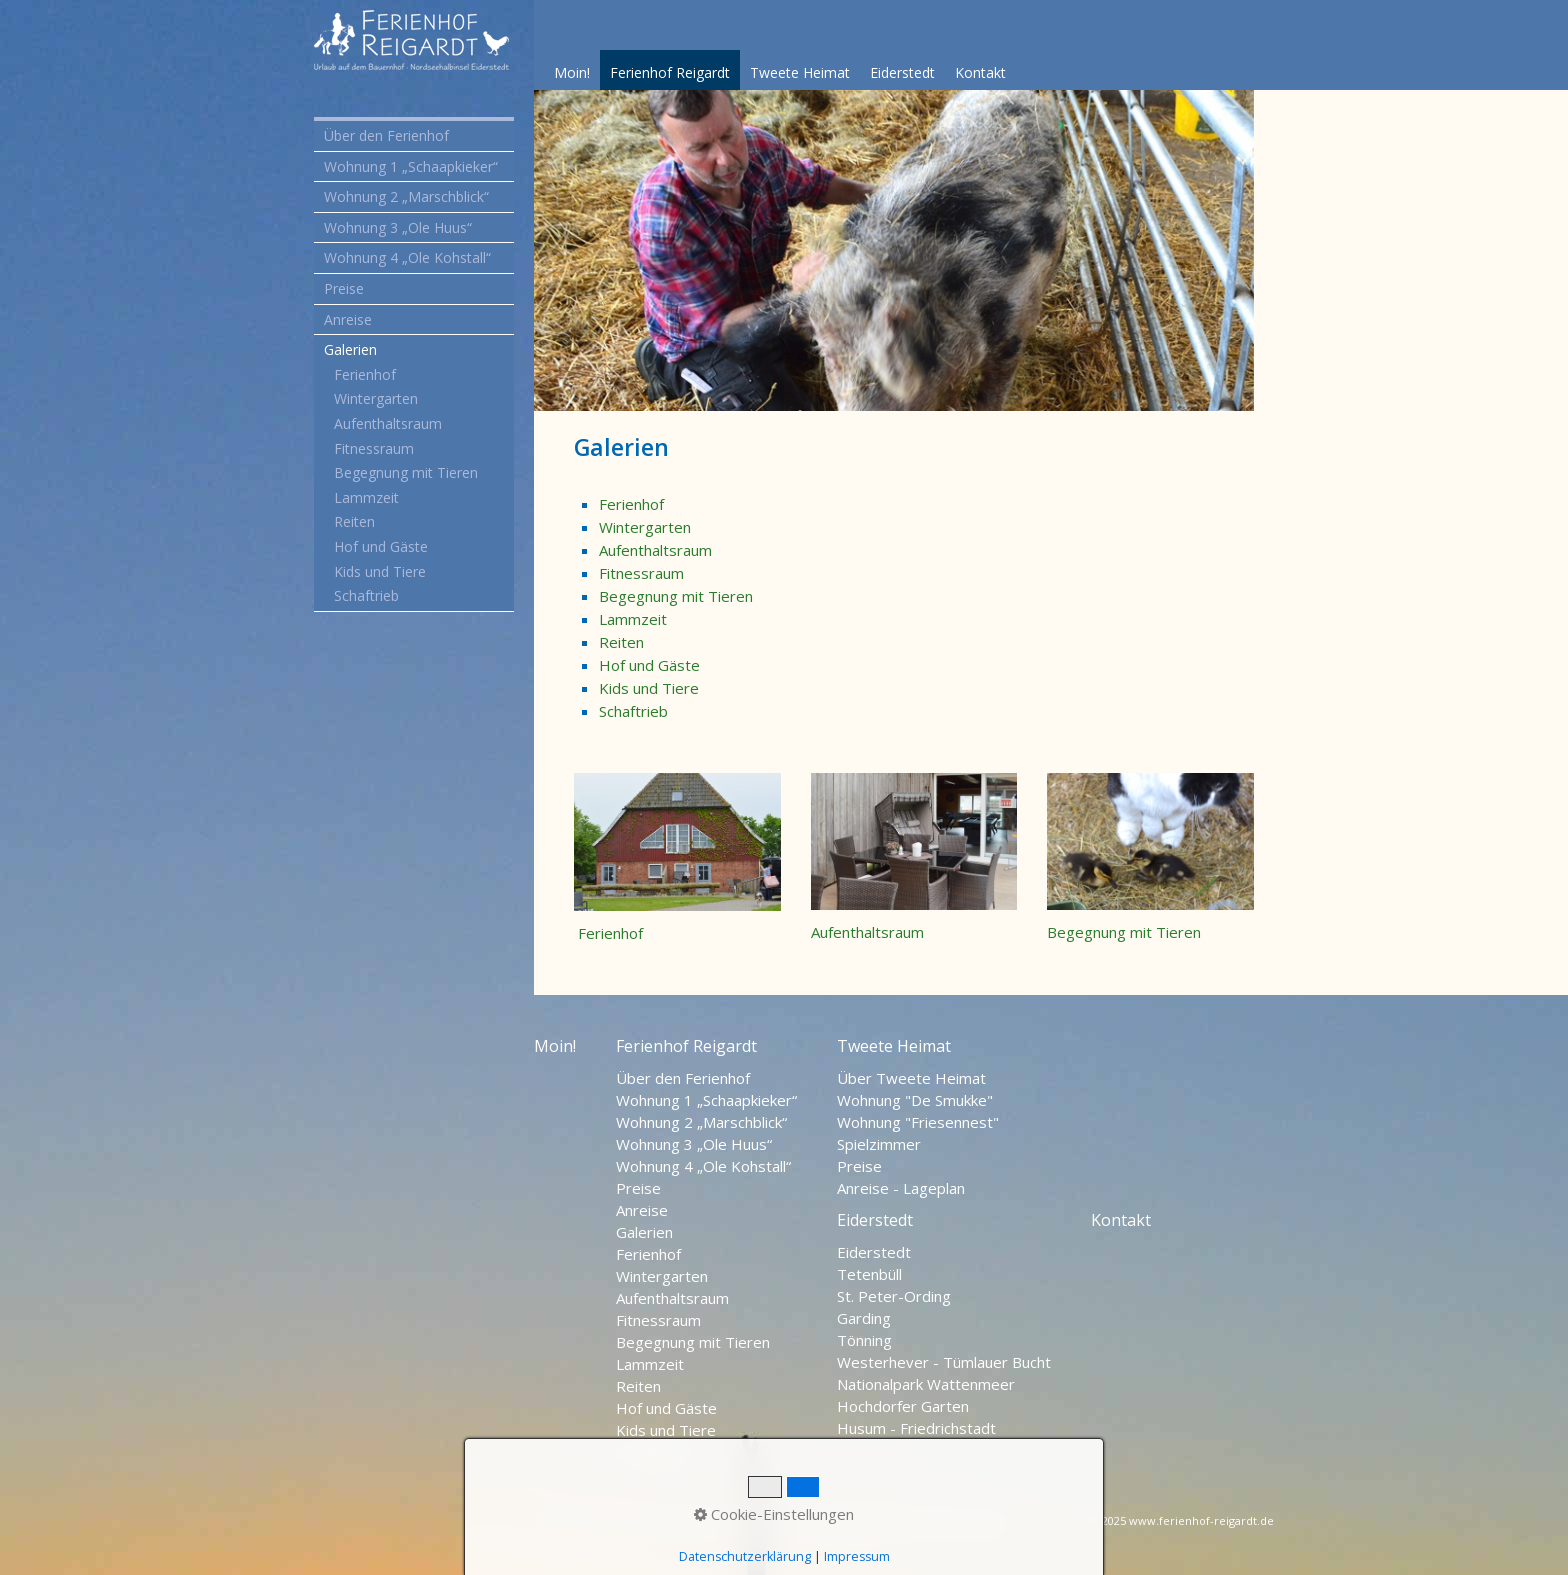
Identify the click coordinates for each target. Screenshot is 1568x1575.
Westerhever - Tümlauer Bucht (944, 1362)
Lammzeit (366, 497)
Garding (864, 1318)
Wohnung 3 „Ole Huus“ (398, 227)
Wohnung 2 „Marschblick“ (406, 196)
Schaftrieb (366, 595)
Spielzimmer (879, 1144)
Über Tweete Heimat (911, 1078)
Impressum (755, 1523)
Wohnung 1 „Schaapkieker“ (411, 166)
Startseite (568, 1523)
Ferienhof (365, 374)
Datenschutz (659, 1523)
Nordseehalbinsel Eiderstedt (907, 1523)
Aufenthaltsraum (388, 423)
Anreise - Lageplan (901, 1188)
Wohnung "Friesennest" (918, 1122)
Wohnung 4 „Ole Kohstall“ (407, 257)
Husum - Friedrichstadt (916, 1428)
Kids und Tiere (380, 571)
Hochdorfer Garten (903, 1406)
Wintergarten (376, 398)
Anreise (348, 319)
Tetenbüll (869, 1274)
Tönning (864, 1340)
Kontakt (980, 72)
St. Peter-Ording (894, 1296)
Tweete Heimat (800, 72)
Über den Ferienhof (386, 135)
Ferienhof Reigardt (670, 72)
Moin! (572, 72)
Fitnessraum (374, 448)
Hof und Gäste (381, 546)
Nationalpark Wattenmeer (926, 1384)
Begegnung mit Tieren (406, 472)
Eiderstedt (902, 72)
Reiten (354, 521)
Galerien (350, 349)
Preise (344, 288)
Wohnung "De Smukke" (915, 1100)
